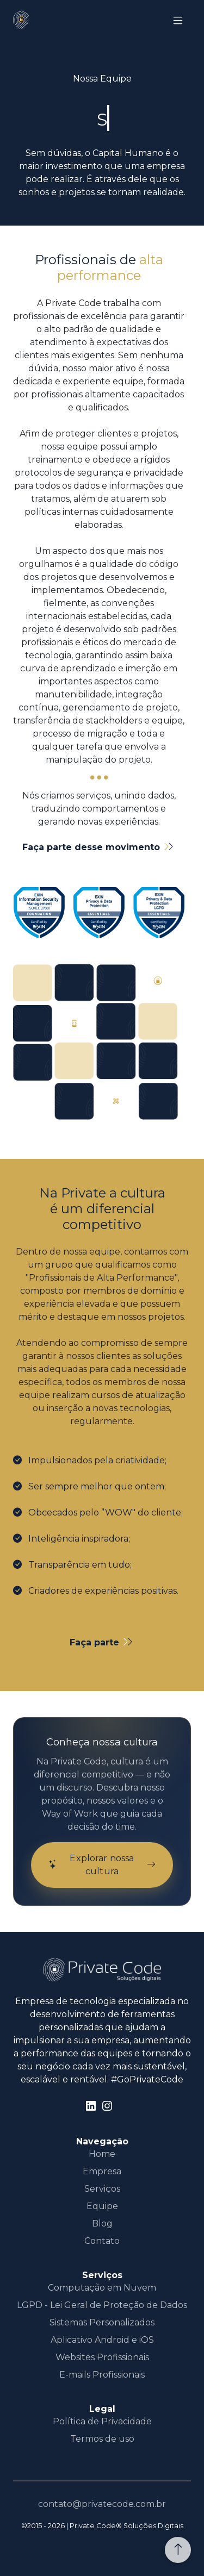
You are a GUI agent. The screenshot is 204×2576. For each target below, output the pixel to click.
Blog (102, 2223)
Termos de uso (102, 2439)
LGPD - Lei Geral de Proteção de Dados (102, 2305)
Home (102, 2154)
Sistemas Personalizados (102, 2322)
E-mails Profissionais (102, 2374)
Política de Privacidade (102, 2421)
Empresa (102, 2171)
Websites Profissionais (102, 2357)
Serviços (102, 2189)
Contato (102, 2241)
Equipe (102, 2206)
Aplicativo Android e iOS (102, 2340)
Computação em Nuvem (102, 2287)
